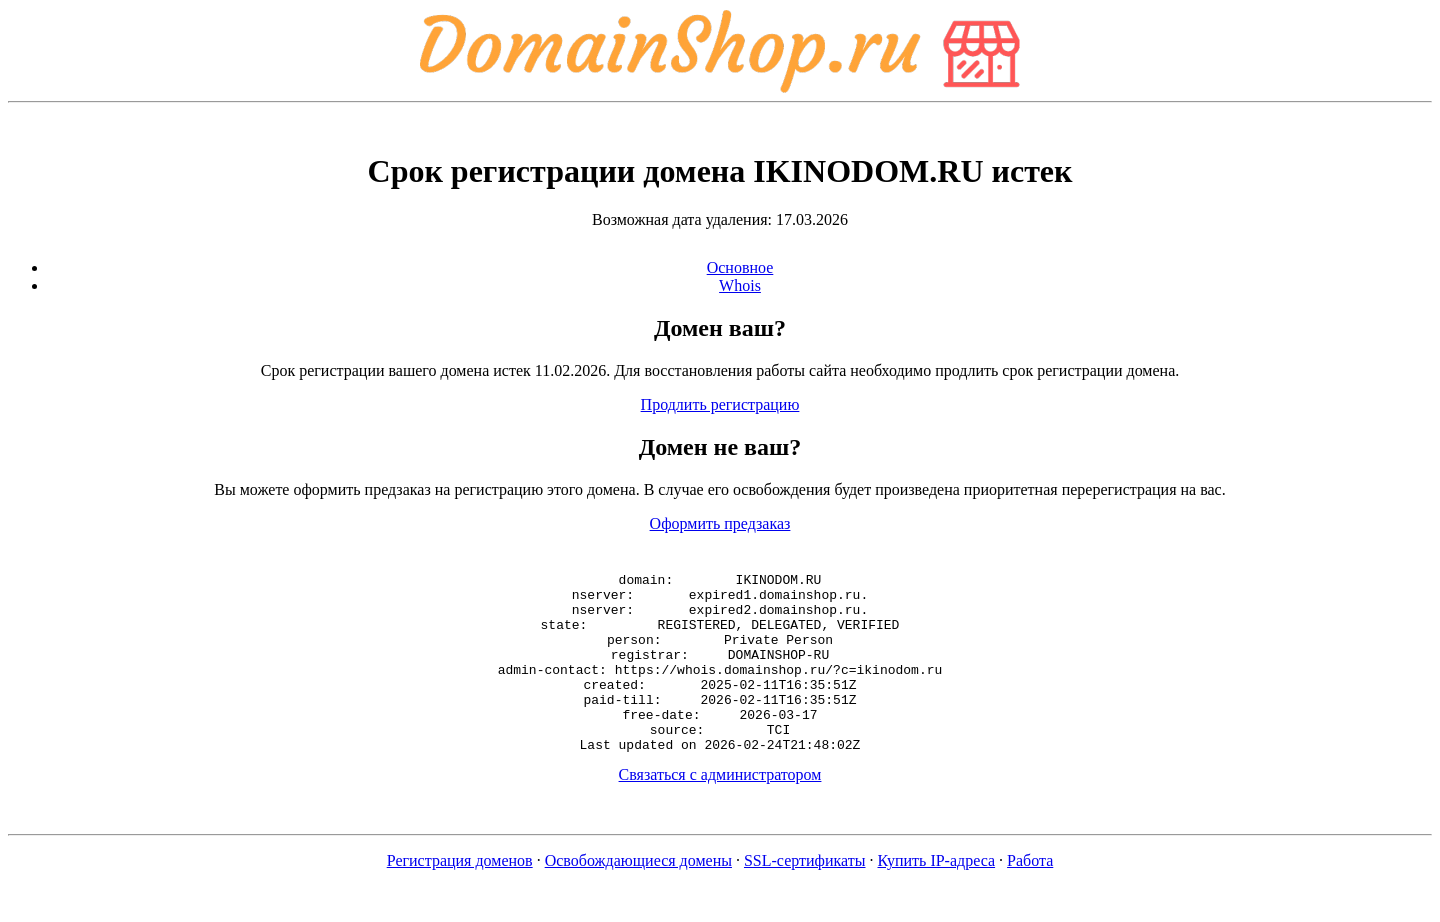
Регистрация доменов (460, 896)
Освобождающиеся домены (638, 896)
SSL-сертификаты (805, 896)
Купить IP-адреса (937, 896)
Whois (740, 285)
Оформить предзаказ (720, 523)
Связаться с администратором (720, 810)
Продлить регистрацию (720, 404)
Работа (1030, 896)
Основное (740, 267)
